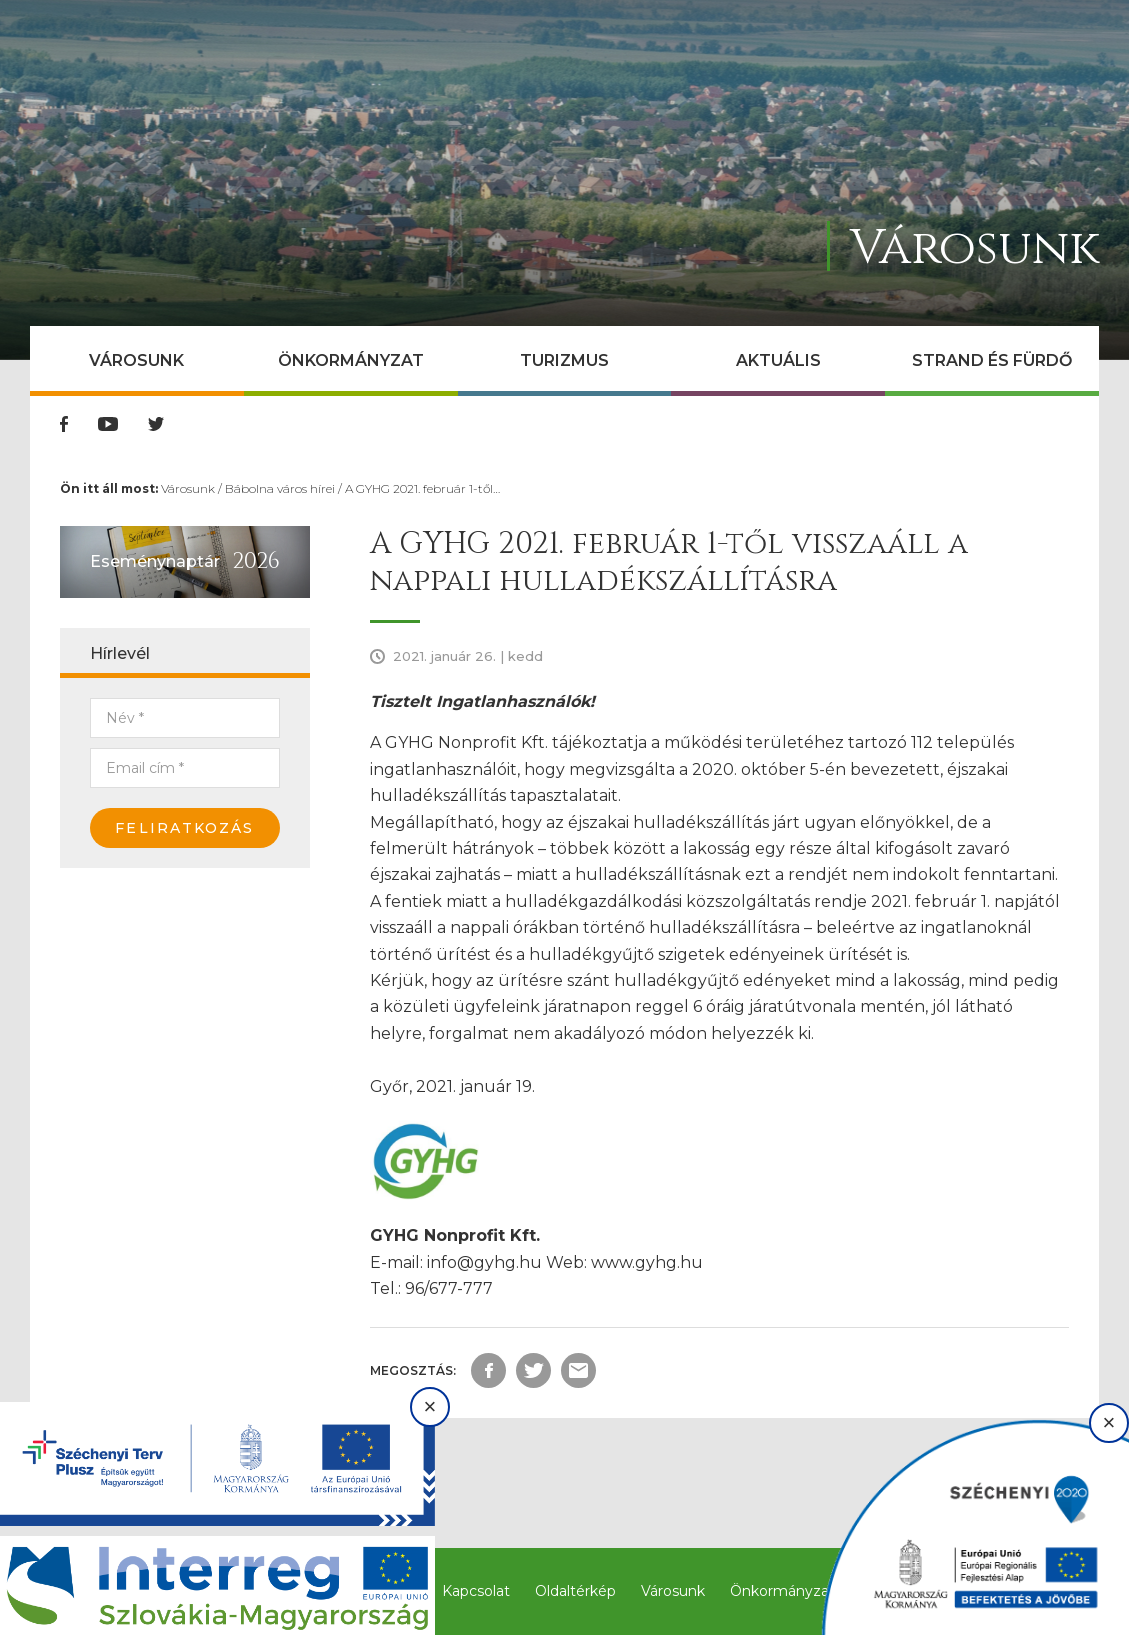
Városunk (136, 360)
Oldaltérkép (575, 1591)
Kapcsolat (476, 1591)
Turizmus (564, 360)
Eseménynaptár (155, 561)
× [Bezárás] (430, 1406)
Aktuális (778, 360)
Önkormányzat (351, 360)
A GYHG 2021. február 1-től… (422, 488)
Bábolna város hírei (280, 488)
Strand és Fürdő (992, 360)
